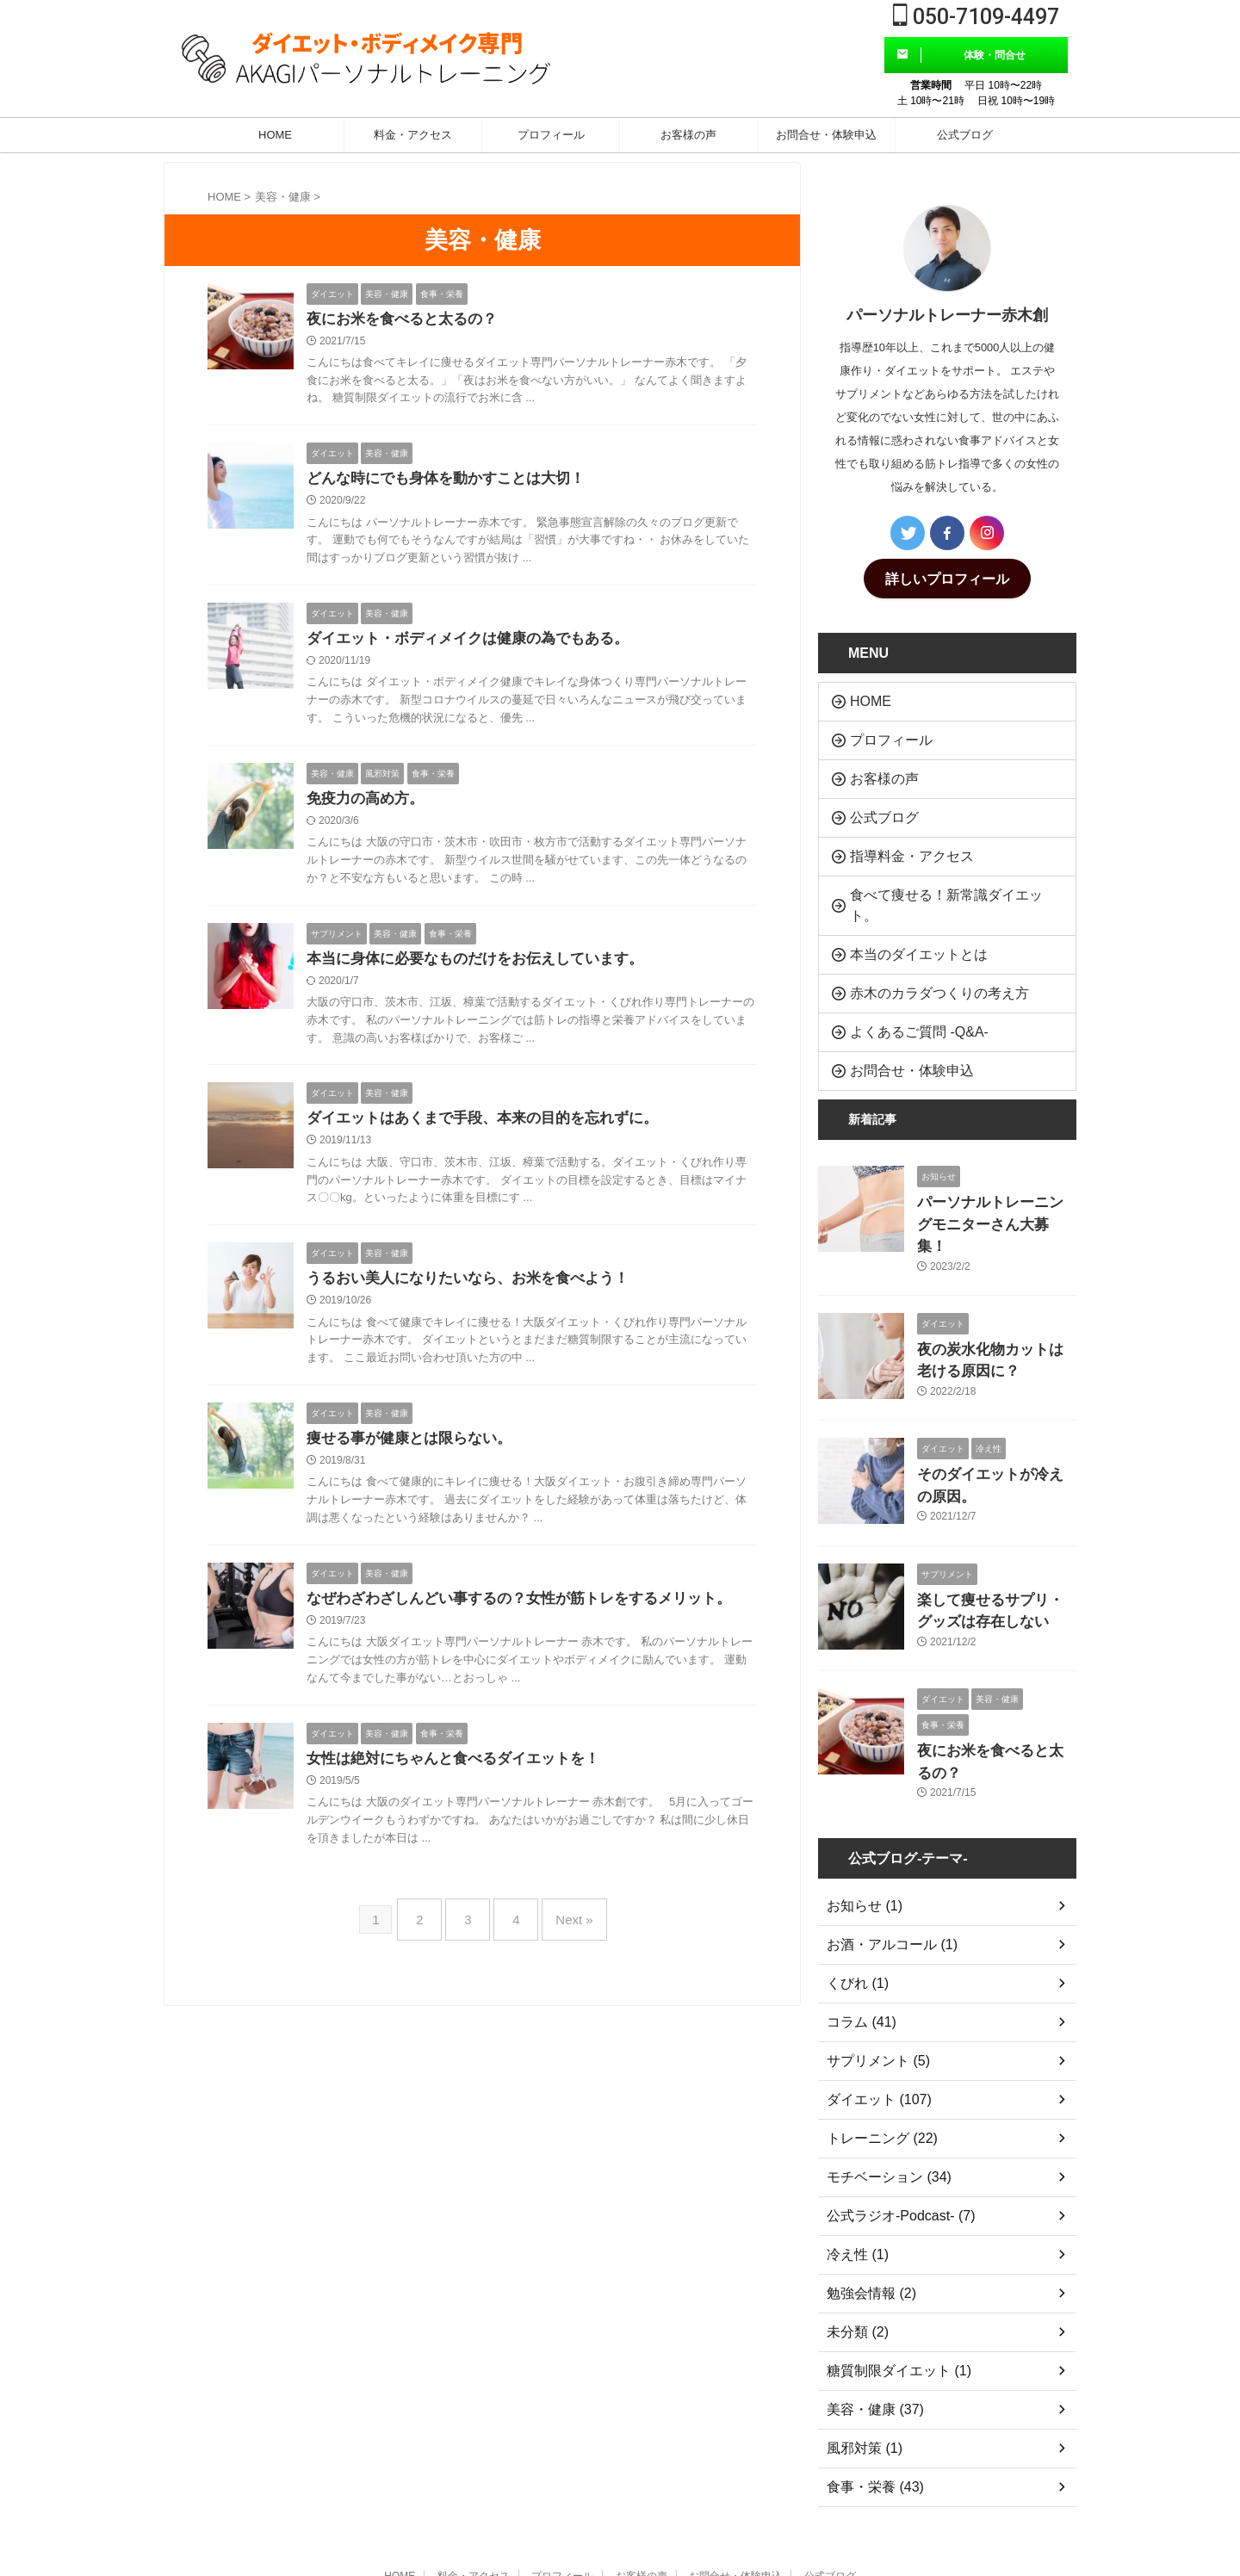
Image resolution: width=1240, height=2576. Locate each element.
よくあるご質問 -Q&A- (903, 979)
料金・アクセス (413, 134)
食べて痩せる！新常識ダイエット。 (936, 873)
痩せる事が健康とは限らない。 (415, 1451)
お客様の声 (688, 134)
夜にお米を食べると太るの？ (407, 320)
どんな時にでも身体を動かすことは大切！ (454, 481)
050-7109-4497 (976, 16)
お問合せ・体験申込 (826, 134)
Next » (561, 1930)
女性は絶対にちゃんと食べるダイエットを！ (462, 1775)
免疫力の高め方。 (369, 805)
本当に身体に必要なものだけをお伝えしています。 (485, 966)
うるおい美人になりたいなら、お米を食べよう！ (477, 1289)
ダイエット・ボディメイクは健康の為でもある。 (477, 643)
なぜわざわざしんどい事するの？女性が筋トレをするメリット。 (531, 1613)
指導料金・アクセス (897, 838)
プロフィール (551, 134)
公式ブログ (965, 134)
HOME (275, 134)
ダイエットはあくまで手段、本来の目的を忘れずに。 (493, 1127)
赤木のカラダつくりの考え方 (920, 944)
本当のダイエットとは (903, 908)
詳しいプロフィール (947, 577)
